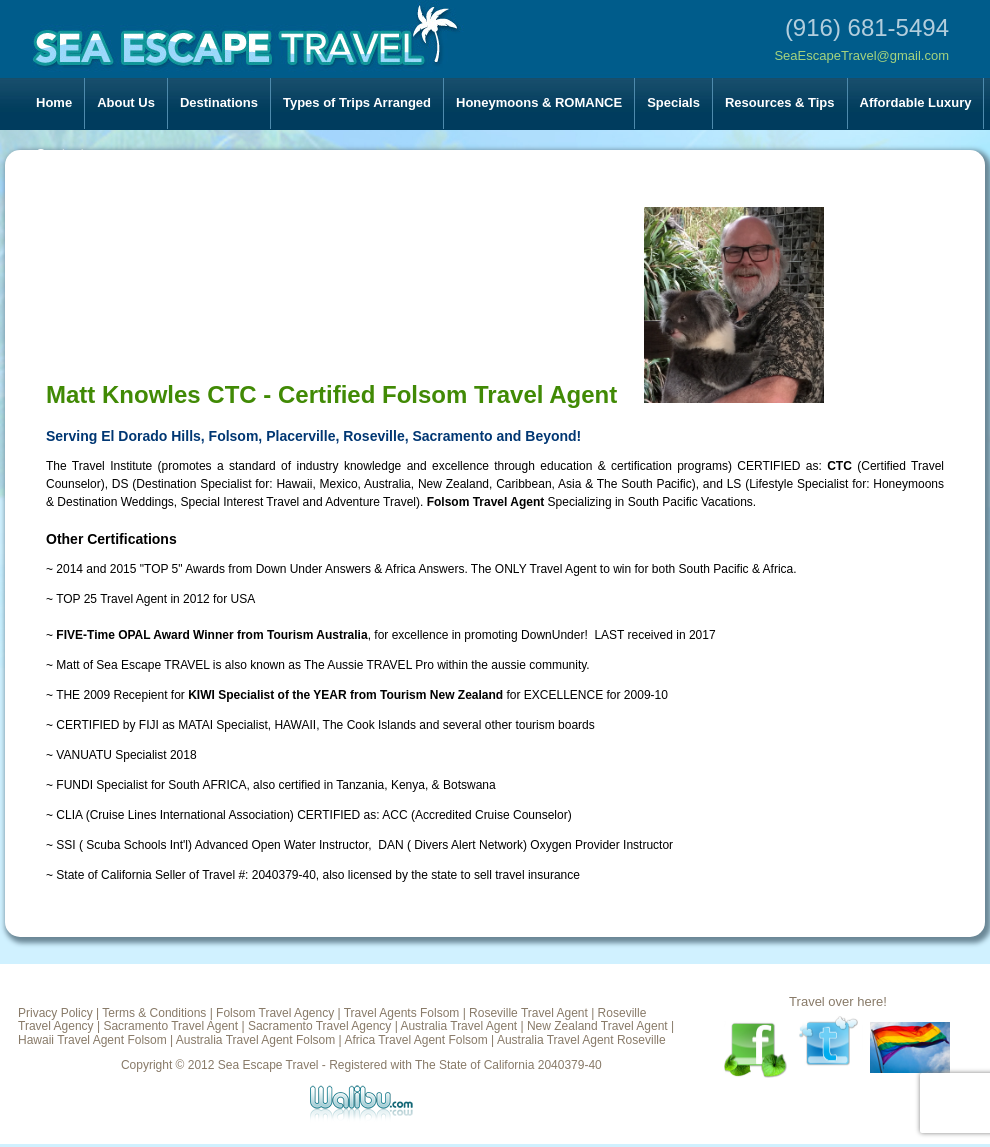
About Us (126, 102)
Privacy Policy (55, 1013)
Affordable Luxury (916, 102)
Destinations (219, 102)
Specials (673, 102)
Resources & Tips (780, 102)
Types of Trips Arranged (357, 102)
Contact (60, 153)
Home (54, 102)
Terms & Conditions (154, 1013)
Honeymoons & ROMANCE (539, 102)
